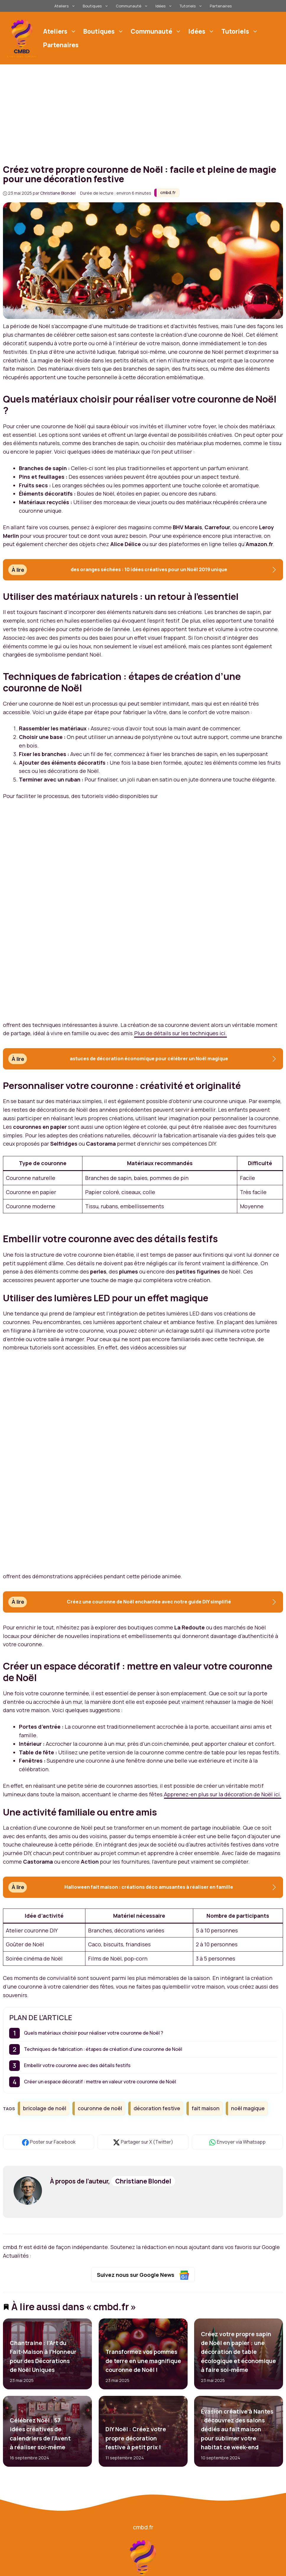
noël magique (248, 2108)
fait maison (206, 2108)
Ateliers (65, 6)
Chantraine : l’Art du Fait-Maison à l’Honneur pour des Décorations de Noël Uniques (43, 2356)
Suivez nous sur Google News (143, 2275)
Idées (164, 6)
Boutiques (96, 6)
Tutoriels (192, 6)
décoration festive (157, 2108)
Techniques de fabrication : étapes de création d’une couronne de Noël (103, 2049)
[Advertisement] (143, 108)
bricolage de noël (44, 2108)
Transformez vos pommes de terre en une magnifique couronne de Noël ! (143, 2361)
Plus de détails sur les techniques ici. (180, 1033)
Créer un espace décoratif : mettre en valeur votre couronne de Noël (100, 2081)
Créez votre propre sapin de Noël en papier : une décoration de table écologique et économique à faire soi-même (238, 2352)
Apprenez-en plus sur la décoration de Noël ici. (222, 1794)
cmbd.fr (168, 192)
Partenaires (221, 6)
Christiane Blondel (143, 2181)
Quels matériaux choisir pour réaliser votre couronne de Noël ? (93, 2033)
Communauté (133, 6)
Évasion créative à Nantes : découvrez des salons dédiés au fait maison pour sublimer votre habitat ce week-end (237, 2429)
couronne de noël (100, 2108)
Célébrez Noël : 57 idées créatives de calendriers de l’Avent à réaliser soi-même (40, 2434)
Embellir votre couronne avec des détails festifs (77, 2065)
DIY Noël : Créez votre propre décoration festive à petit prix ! (135, 2438)
